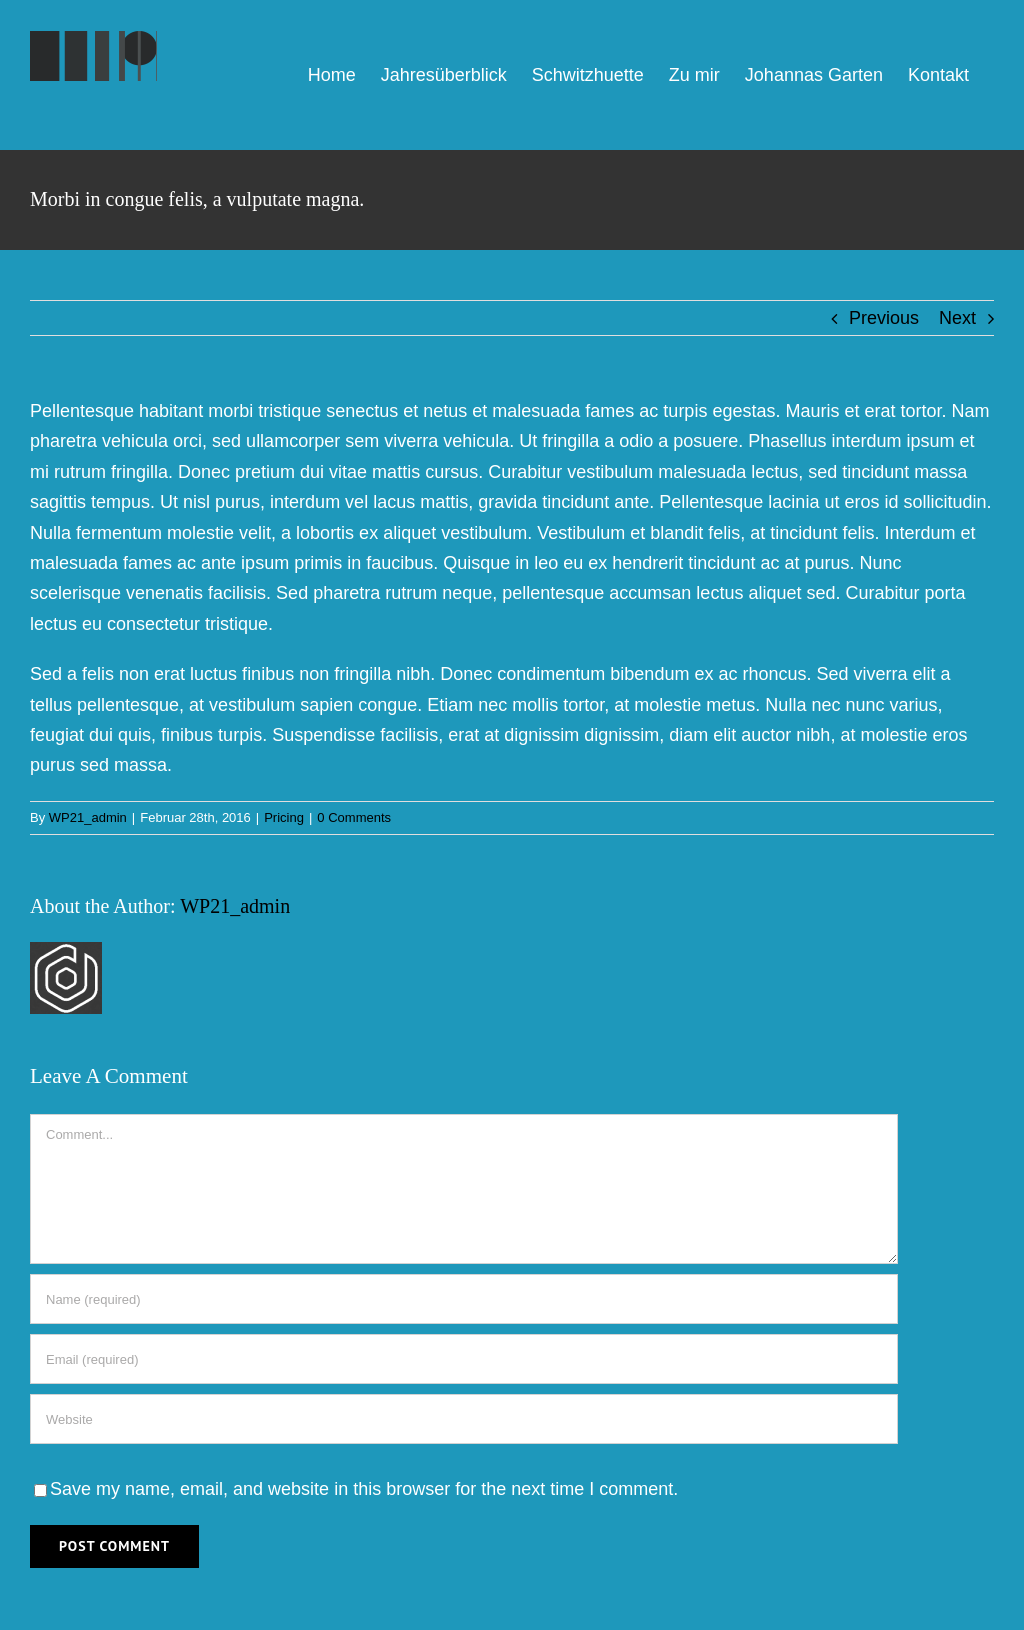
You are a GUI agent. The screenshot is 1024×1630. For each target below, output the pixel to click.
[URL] (464, 1419)
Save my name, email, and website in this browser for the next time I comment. (364, 1489)
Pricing (284, 817)
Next (957, 318)
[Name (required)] (464, 1299)
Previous (884, 318)
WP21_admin (88, 817)
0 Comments (354, 817)
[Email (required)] (464, 1359)
